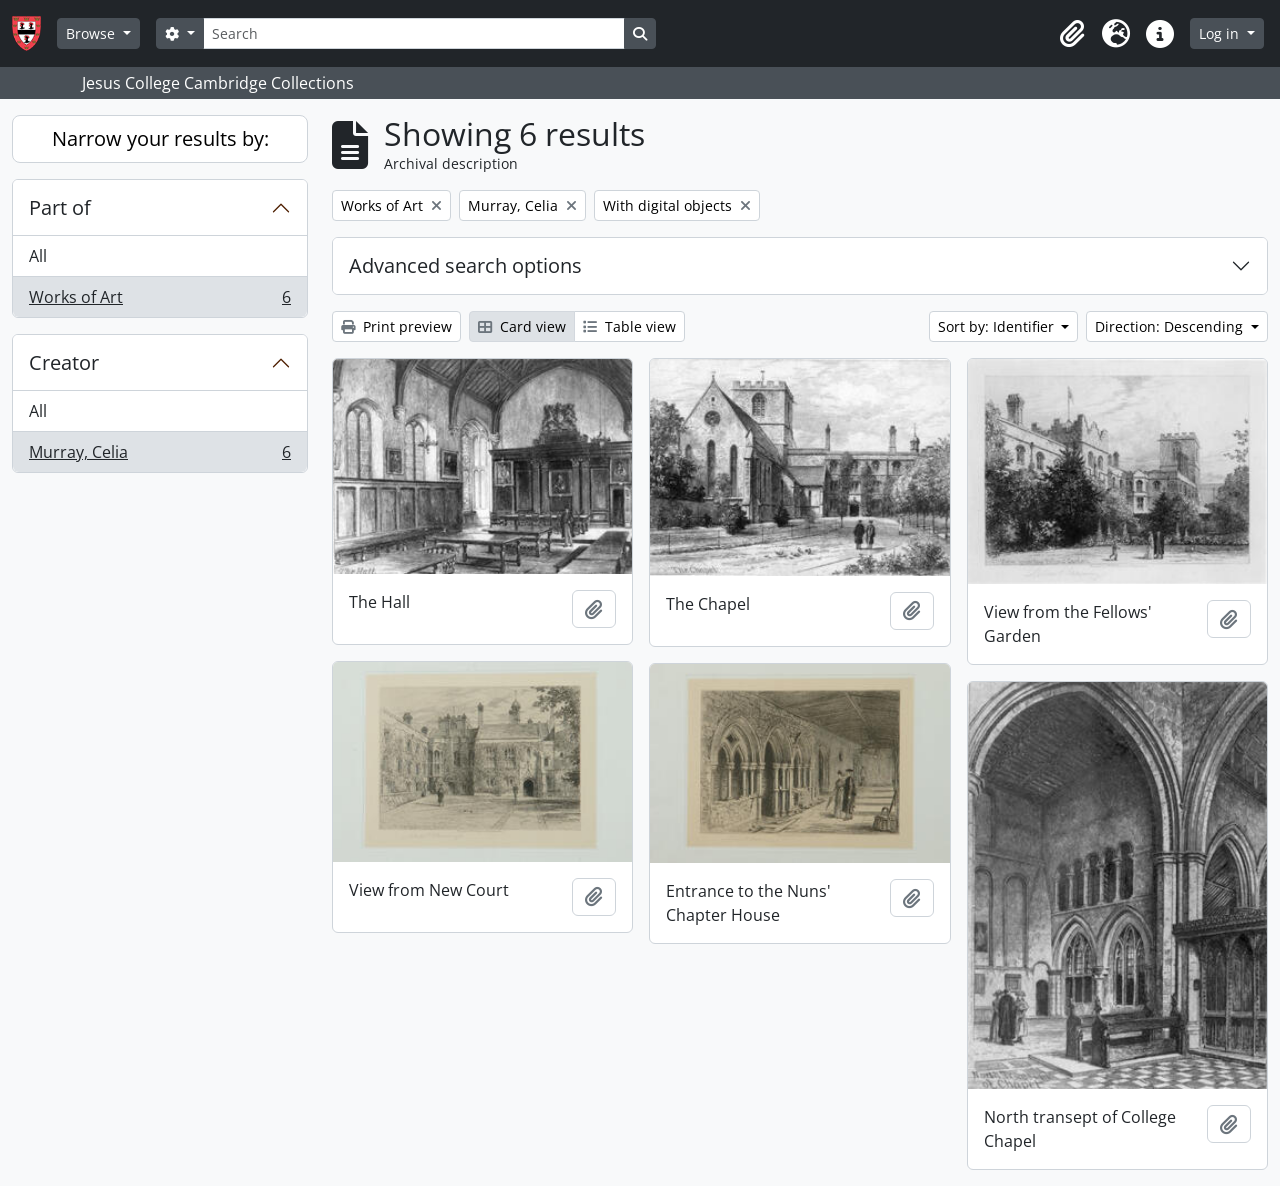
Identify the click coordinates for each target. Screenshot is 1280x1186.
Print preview (396, 326)
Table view (629, 326)
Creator (64, 362)
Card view (522, 326)
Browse (92, 33)
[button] (1072, 34)
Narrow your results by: (160, 138)
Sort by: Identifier (998, 326)
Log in (1221, 33)
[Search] (414, 33)
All (38, 256)
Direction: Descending (1171, 326)
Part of (60, 207)
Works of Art (159, 301)
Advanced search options (465, 265)
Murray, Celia (159, 456)
